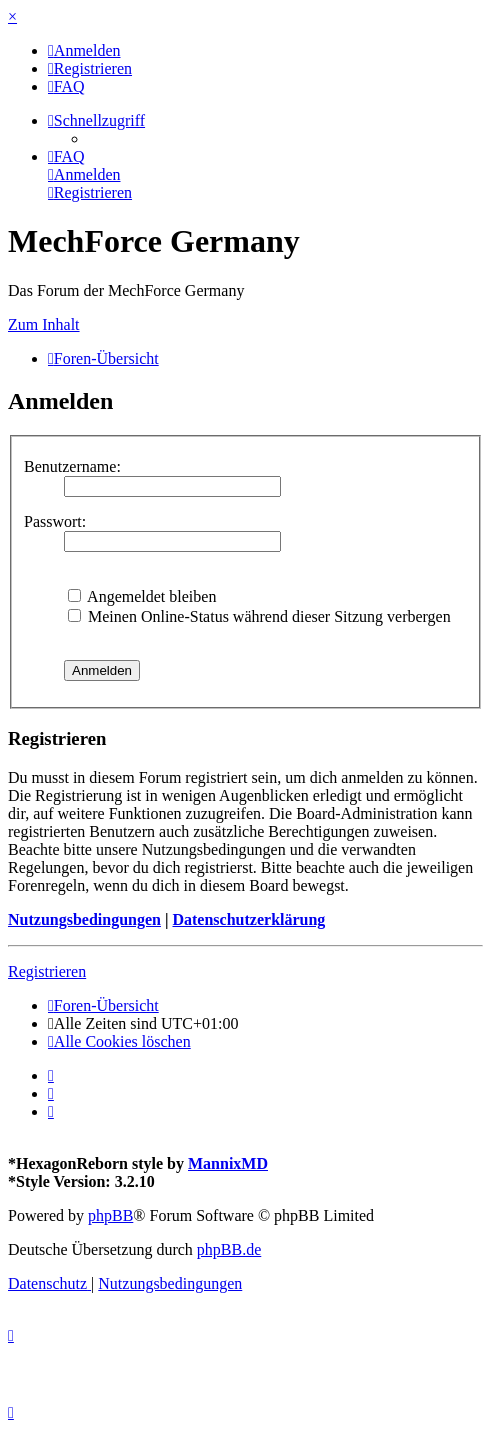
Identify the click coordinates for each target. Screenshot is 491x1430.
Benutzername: (72, 466)
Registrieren (47, 971)
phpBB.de (229, 1249)
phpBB (110, 1215)
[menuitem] (84, 50)
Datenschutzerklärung (248, 919)
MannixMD (228, 1163)
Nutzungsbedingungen (84, 919)
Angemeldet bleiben (142, 596)
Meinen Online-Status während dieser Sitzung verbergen (259, 616)
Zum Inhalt (44, 324)
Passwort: (55, 521)
